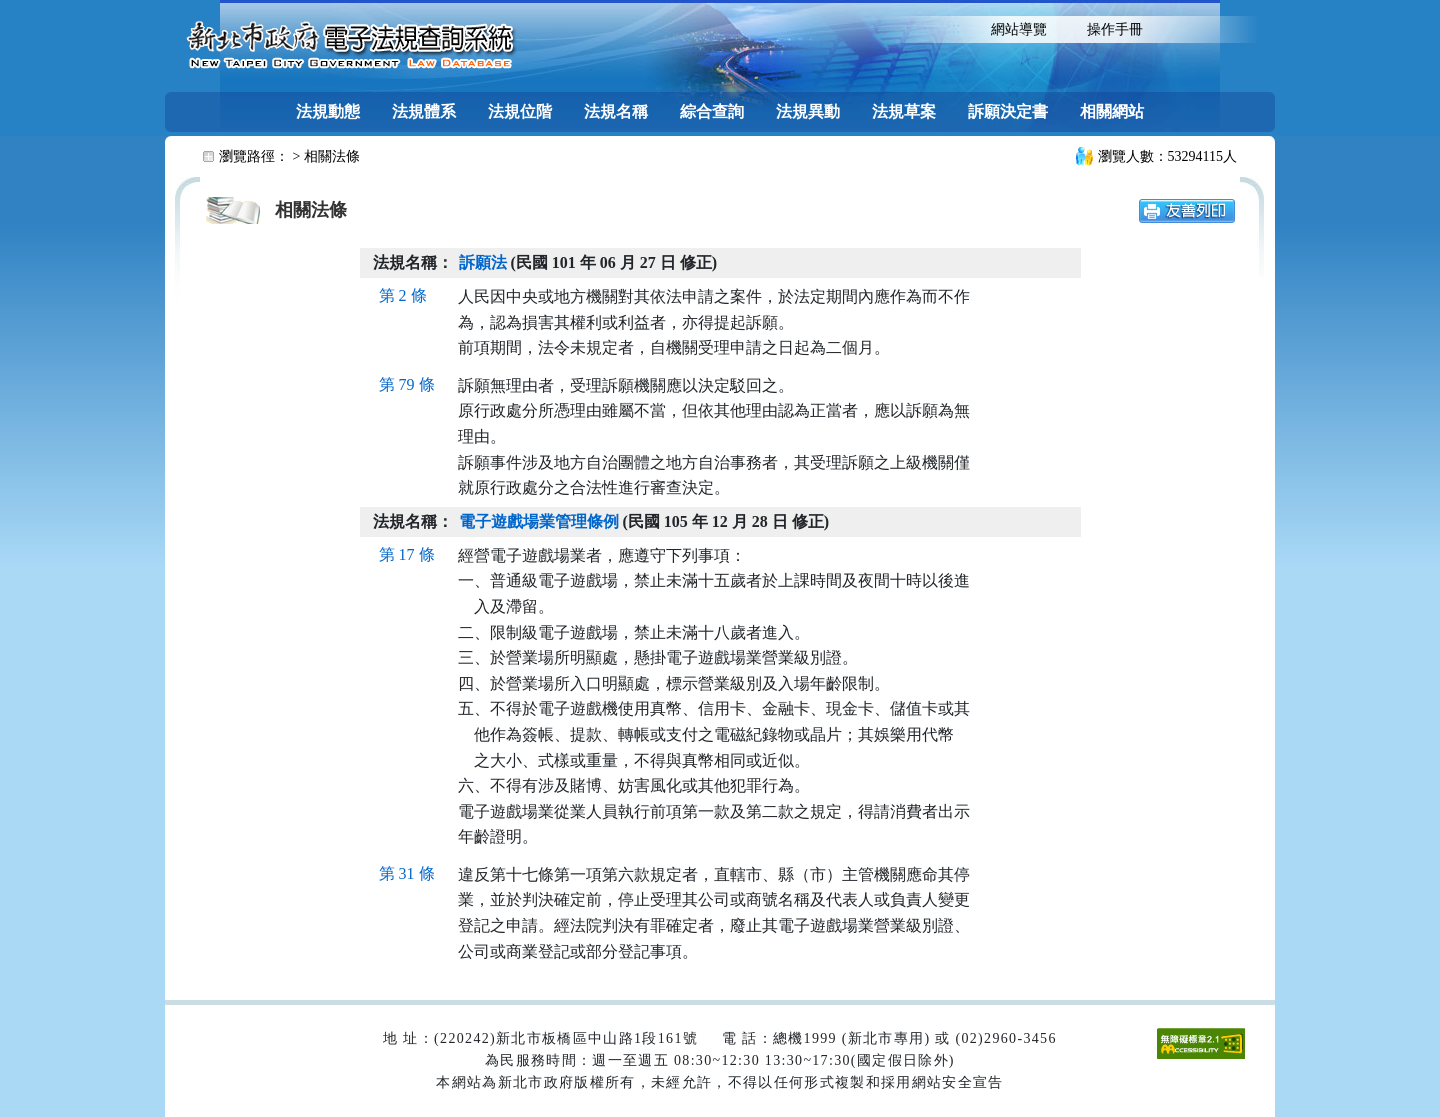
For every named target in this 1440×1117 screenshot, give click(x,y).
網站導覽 (1019, 29)
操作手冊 (1115, 29)
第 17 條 (407, 554)
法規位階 (520, 111)
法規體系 (424, 111)
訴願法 (483, 262)
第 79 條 (407, 384)
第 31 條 (407, 873)
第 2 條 (403, 295)
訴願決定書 (1008, 111)
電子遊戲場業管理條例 (539, 521)
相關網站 (1112, 111)
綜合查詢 (712, 111)
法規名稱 (616, 111)
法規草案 (904, 111)
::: (953, 27)
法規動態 (328, 111)
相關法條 (332, 156)
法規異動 (808, 111)
